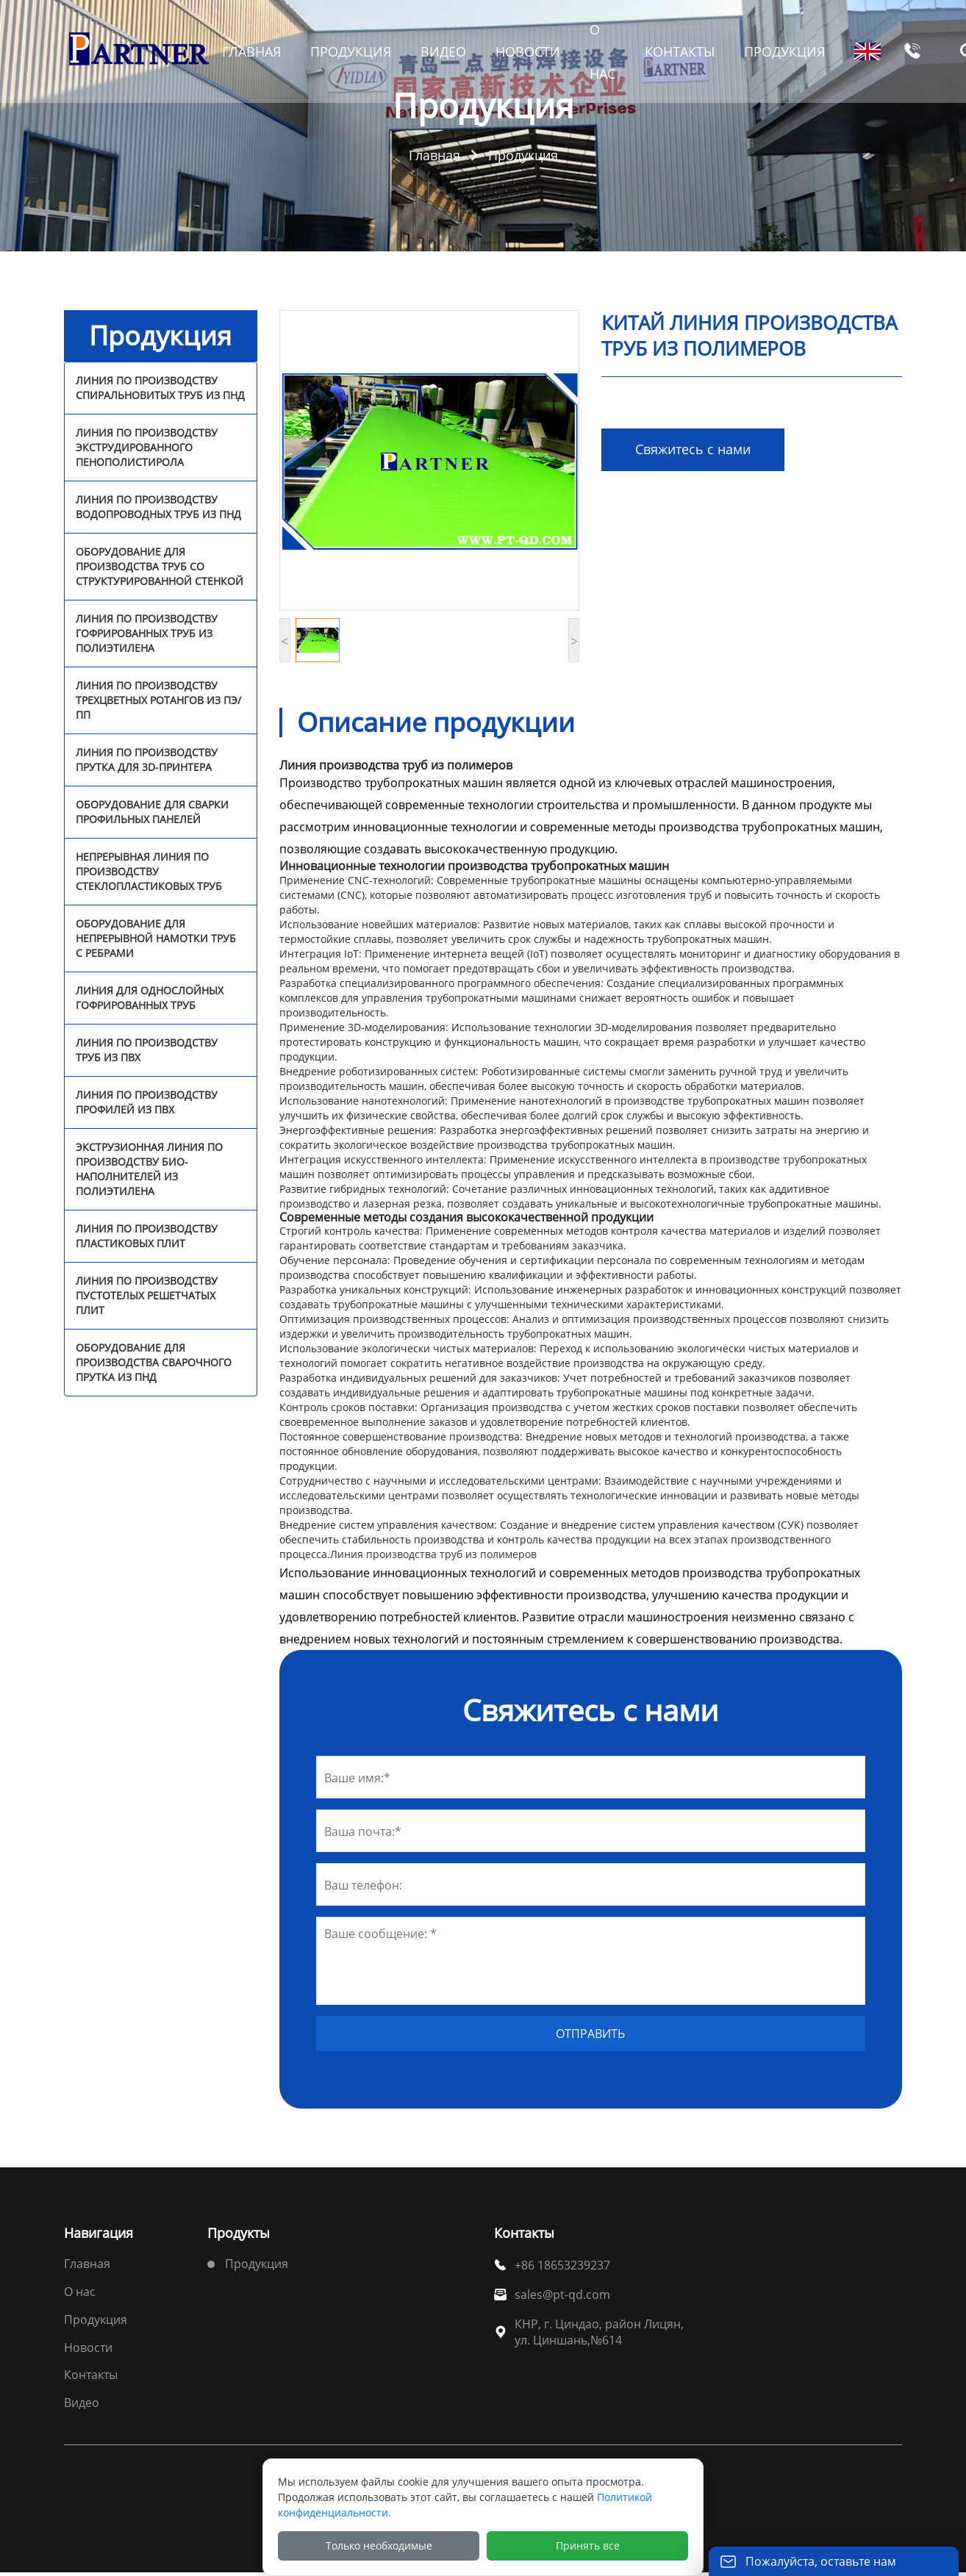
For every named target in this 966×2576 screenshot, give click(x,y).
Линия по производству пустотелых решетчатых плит (147, 1295)
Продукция (523, 155)
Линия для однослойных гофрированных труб (149, 997)
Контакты (91, 2375)
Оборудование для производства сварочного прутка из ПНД (154, 1362)
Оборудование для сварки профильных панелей (152, 811)
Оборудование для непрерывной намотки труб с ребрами (156, 938)
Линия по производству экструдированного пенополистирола (147, 447)
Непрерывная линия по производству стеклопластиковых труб (149, 871)
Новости (88, 2347)
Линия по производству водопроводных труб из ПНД (158, 506)
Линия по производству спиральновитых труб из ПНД (160, 387)
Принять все (588, 2545)
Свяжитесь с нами (693, 449)
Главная (434, 155)
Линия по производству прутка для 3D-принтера (147, 759)
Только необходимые (379, 2545)
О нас (80, 2291)
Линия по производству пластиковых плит (147, 1235)
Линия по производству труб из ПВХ (147, 1050)
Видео (81, 2402)
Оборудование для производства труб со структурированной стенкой (159, 566)
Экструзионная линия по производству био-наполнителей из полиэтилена (149, 1169)
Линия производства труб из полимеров (433, 1554)
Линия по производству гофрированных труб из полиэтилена (147, 633)
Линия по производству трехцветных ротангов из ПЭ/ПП (158, 700)
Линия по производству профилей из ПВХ (147, 1102)
